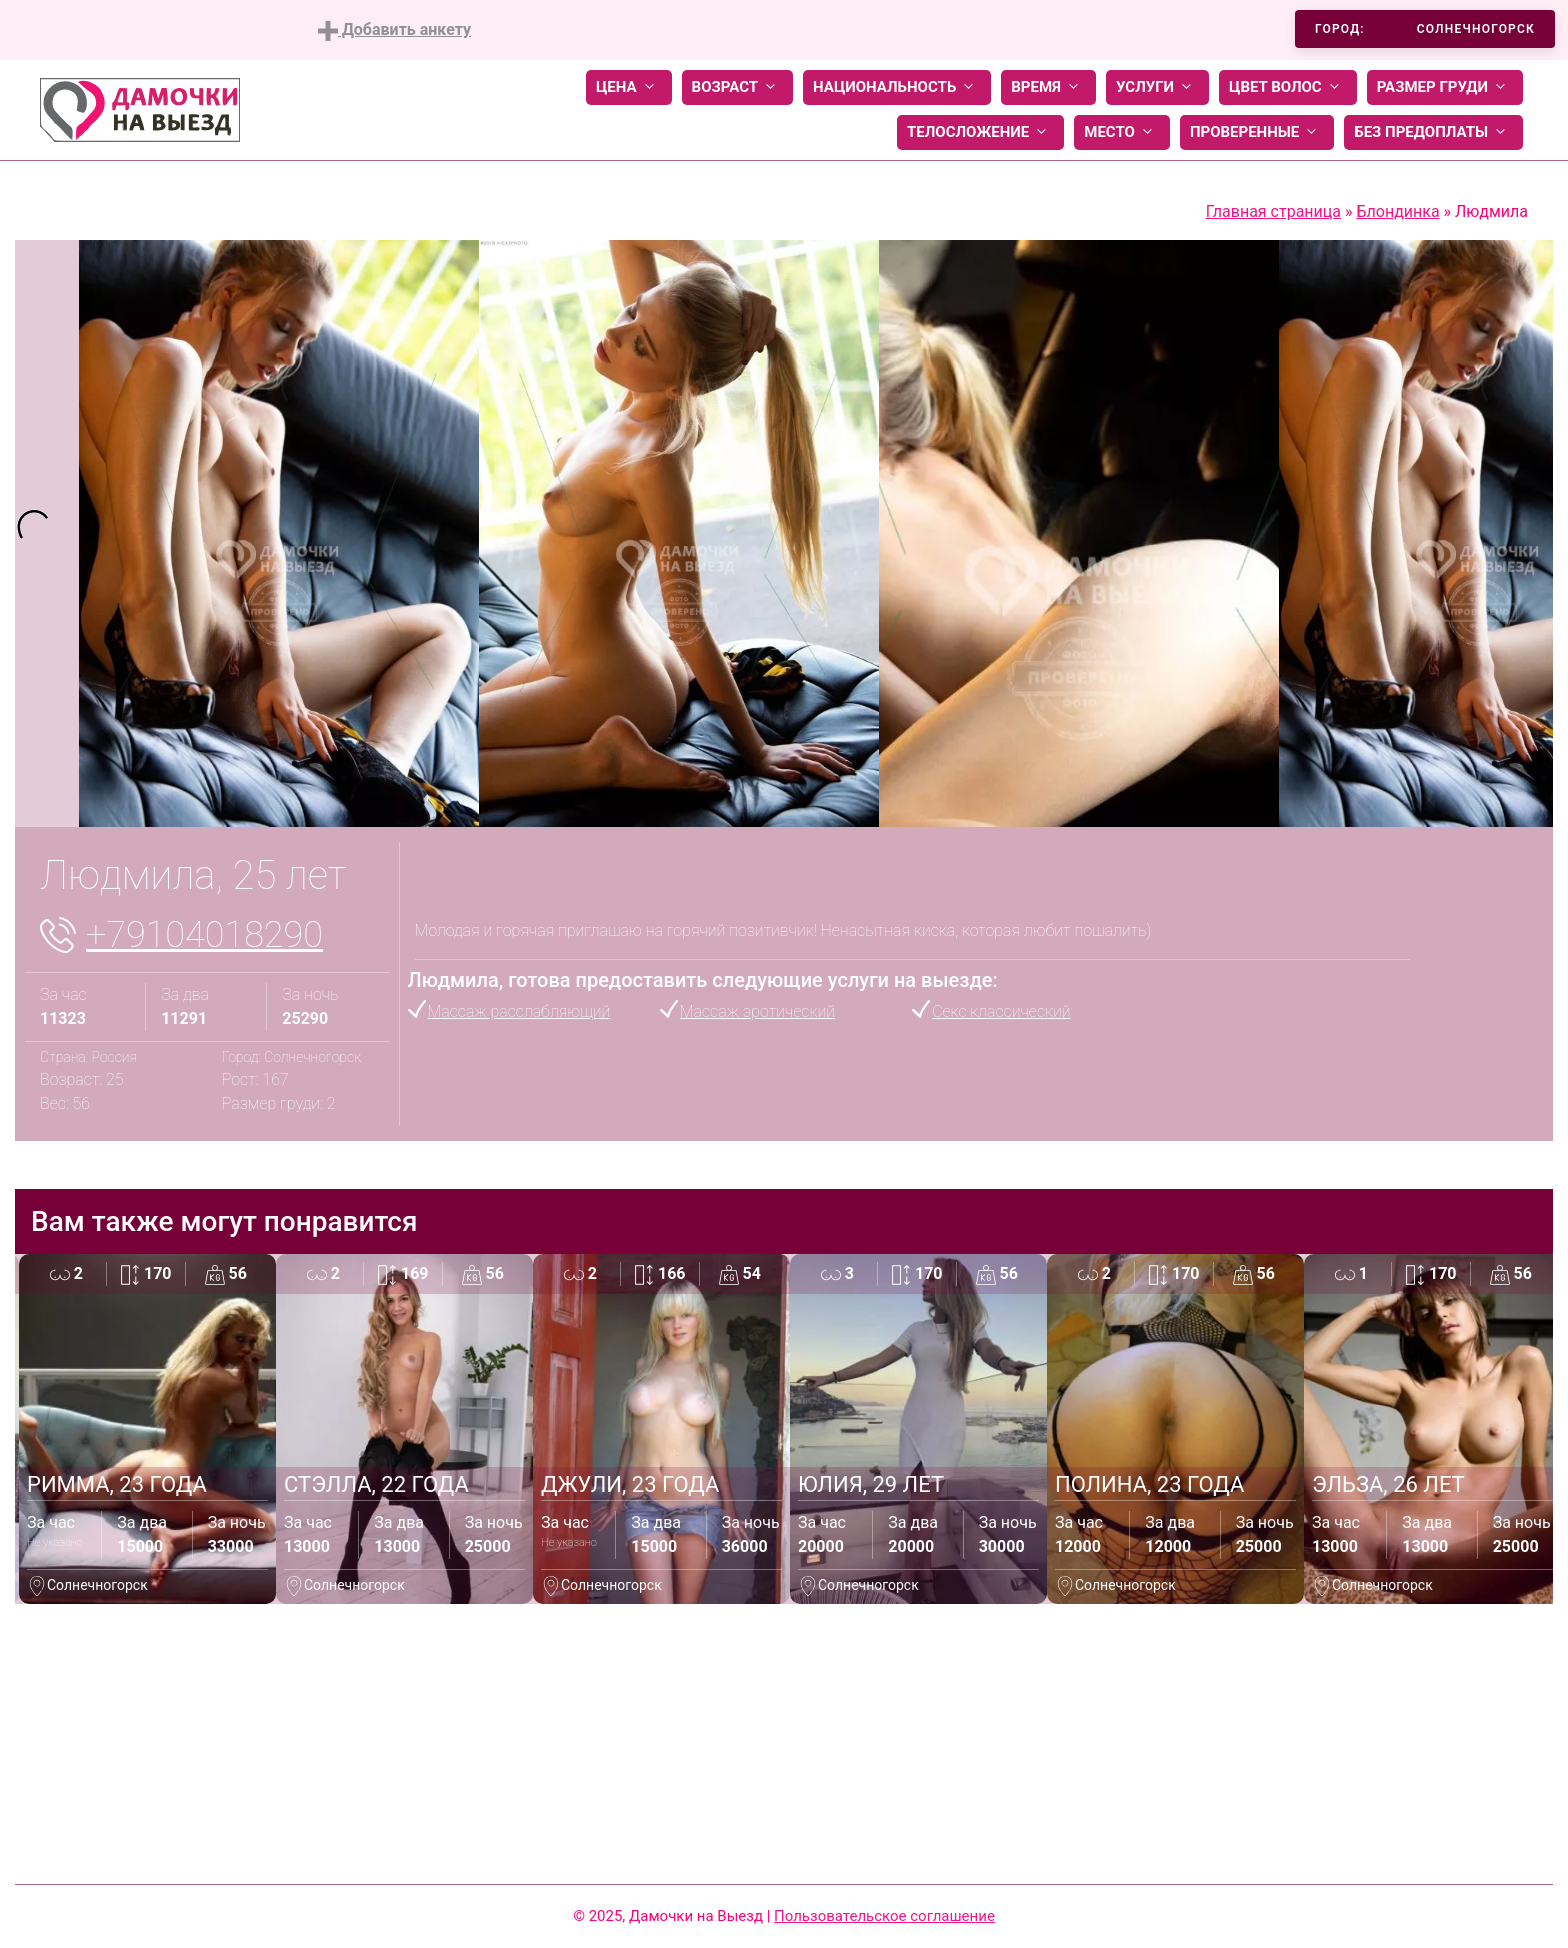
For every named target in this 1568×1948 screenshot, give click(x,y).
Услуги (1157, 87)
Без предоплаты (1433, 132)
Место (1122, 132)
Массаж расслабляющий (519, 1011)
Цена (629, 87)
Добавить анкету (394, 30)
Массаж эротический (757, 1011)
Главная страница (1273, 211)
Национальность (897, 87)
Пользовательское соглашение (884, 1916)
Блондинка (1397, 211)
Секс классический (1001, 1011)
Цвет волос (1288, 87)
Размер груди (1445, 87)
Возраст (737, 87)
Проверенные (1257, 132)
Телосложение (980, 132)
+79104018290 (204, 935)
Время (1048, 87)
